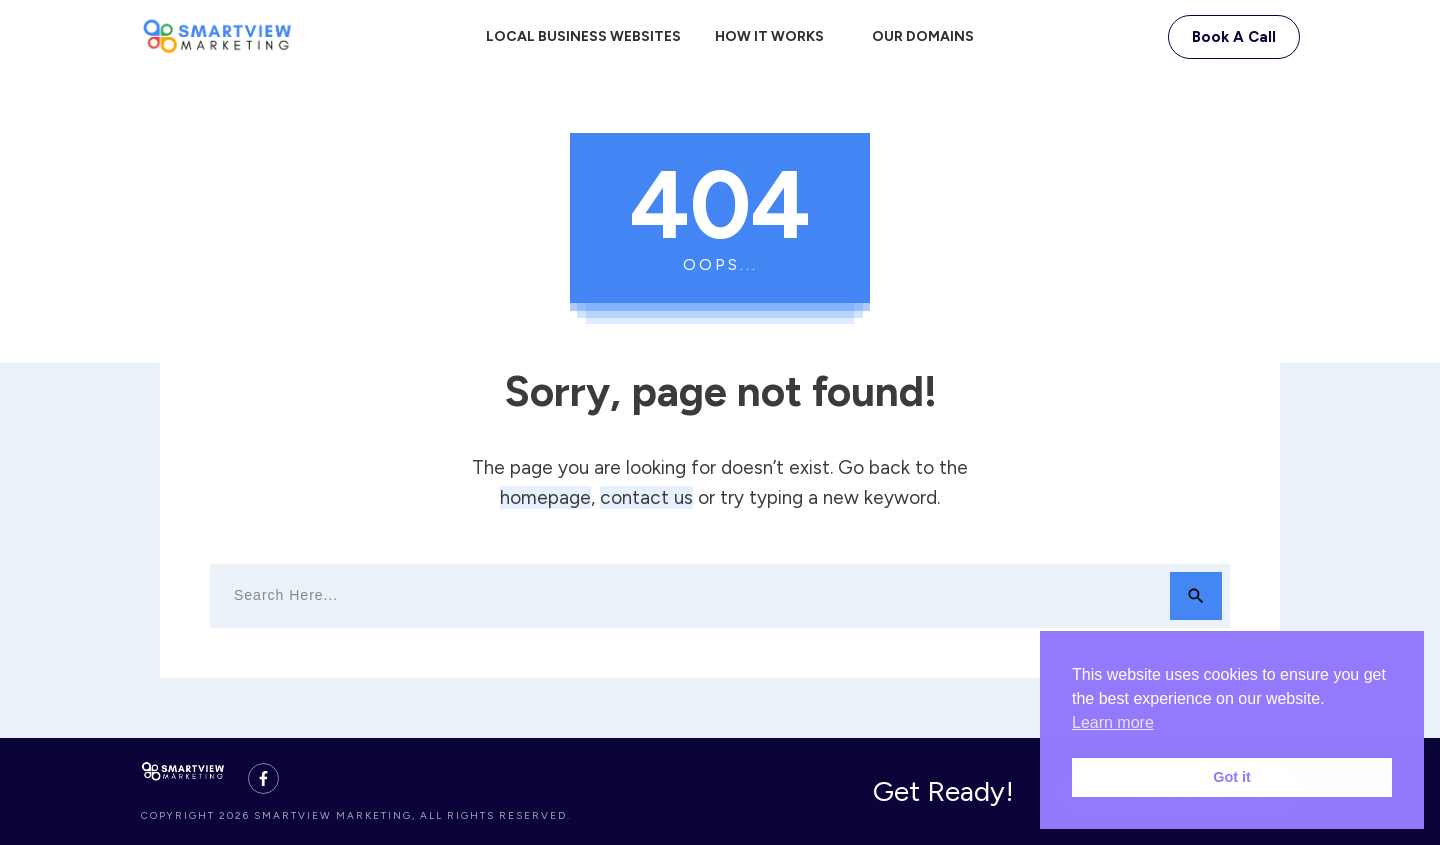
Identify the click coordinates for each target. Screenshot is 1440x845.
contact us (646, 497)
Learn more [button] (1113, 722)
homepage (545, 497)
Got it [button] (1232, 777)
